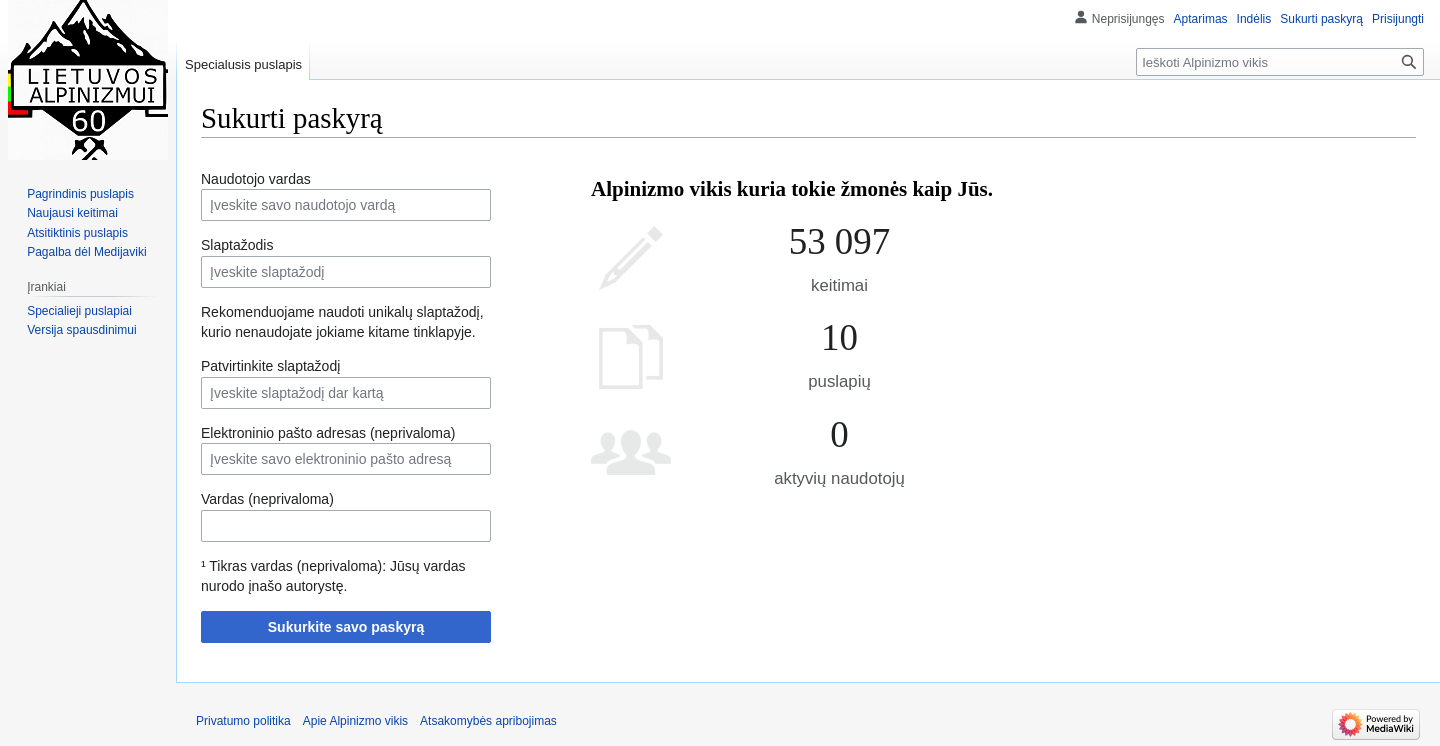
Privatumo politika (243, 721)
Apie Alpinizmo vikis (355, 721)
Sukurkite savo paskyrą (346, 627)
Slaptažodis (237, 245)
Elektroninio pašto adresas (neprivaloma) (328, 433)
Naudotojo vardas (256, 179)
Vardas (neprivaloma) (267, 499)
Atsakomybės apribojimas (488, 721)
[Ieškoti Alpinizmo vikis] (1280, 62)
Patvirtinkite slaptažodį (270, 366)
